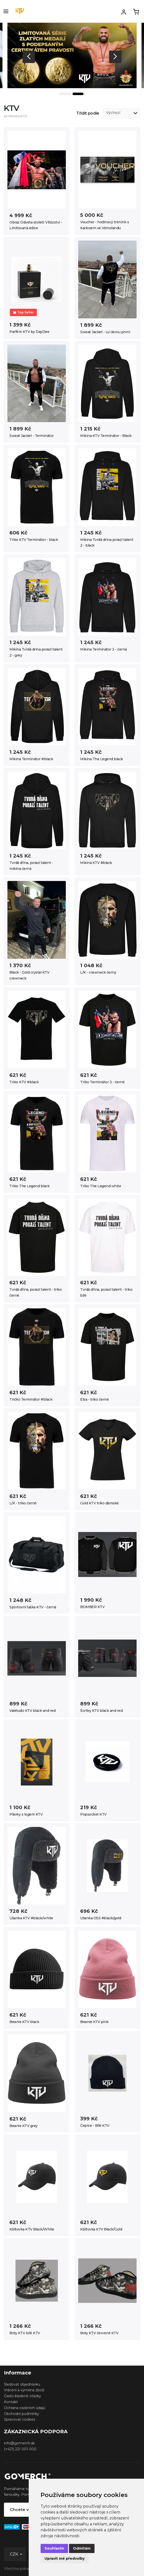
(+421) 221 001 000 (20, 2449)
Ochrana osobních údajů (24, 2408)
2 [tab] (78, 94)
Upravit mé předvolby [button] (65, 2558)
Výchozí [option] (113, 113)
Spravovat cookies (19, 2419)
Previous (29, 57)
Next (115, 57)
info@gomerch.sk (19, 2443)
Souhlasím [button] (54, 2548)
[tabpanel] (72, 55)
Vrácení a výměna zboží (24, 2390)
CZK (14, 2554)
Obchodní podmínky (21, 2414)
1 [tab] (65, 94)
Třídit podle (87, 113)
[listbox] (121, 113)
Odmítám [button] (82, 2548)
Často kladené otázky (22, 2396)
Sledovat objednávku (22, 2384)
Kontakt (11, 2402)
